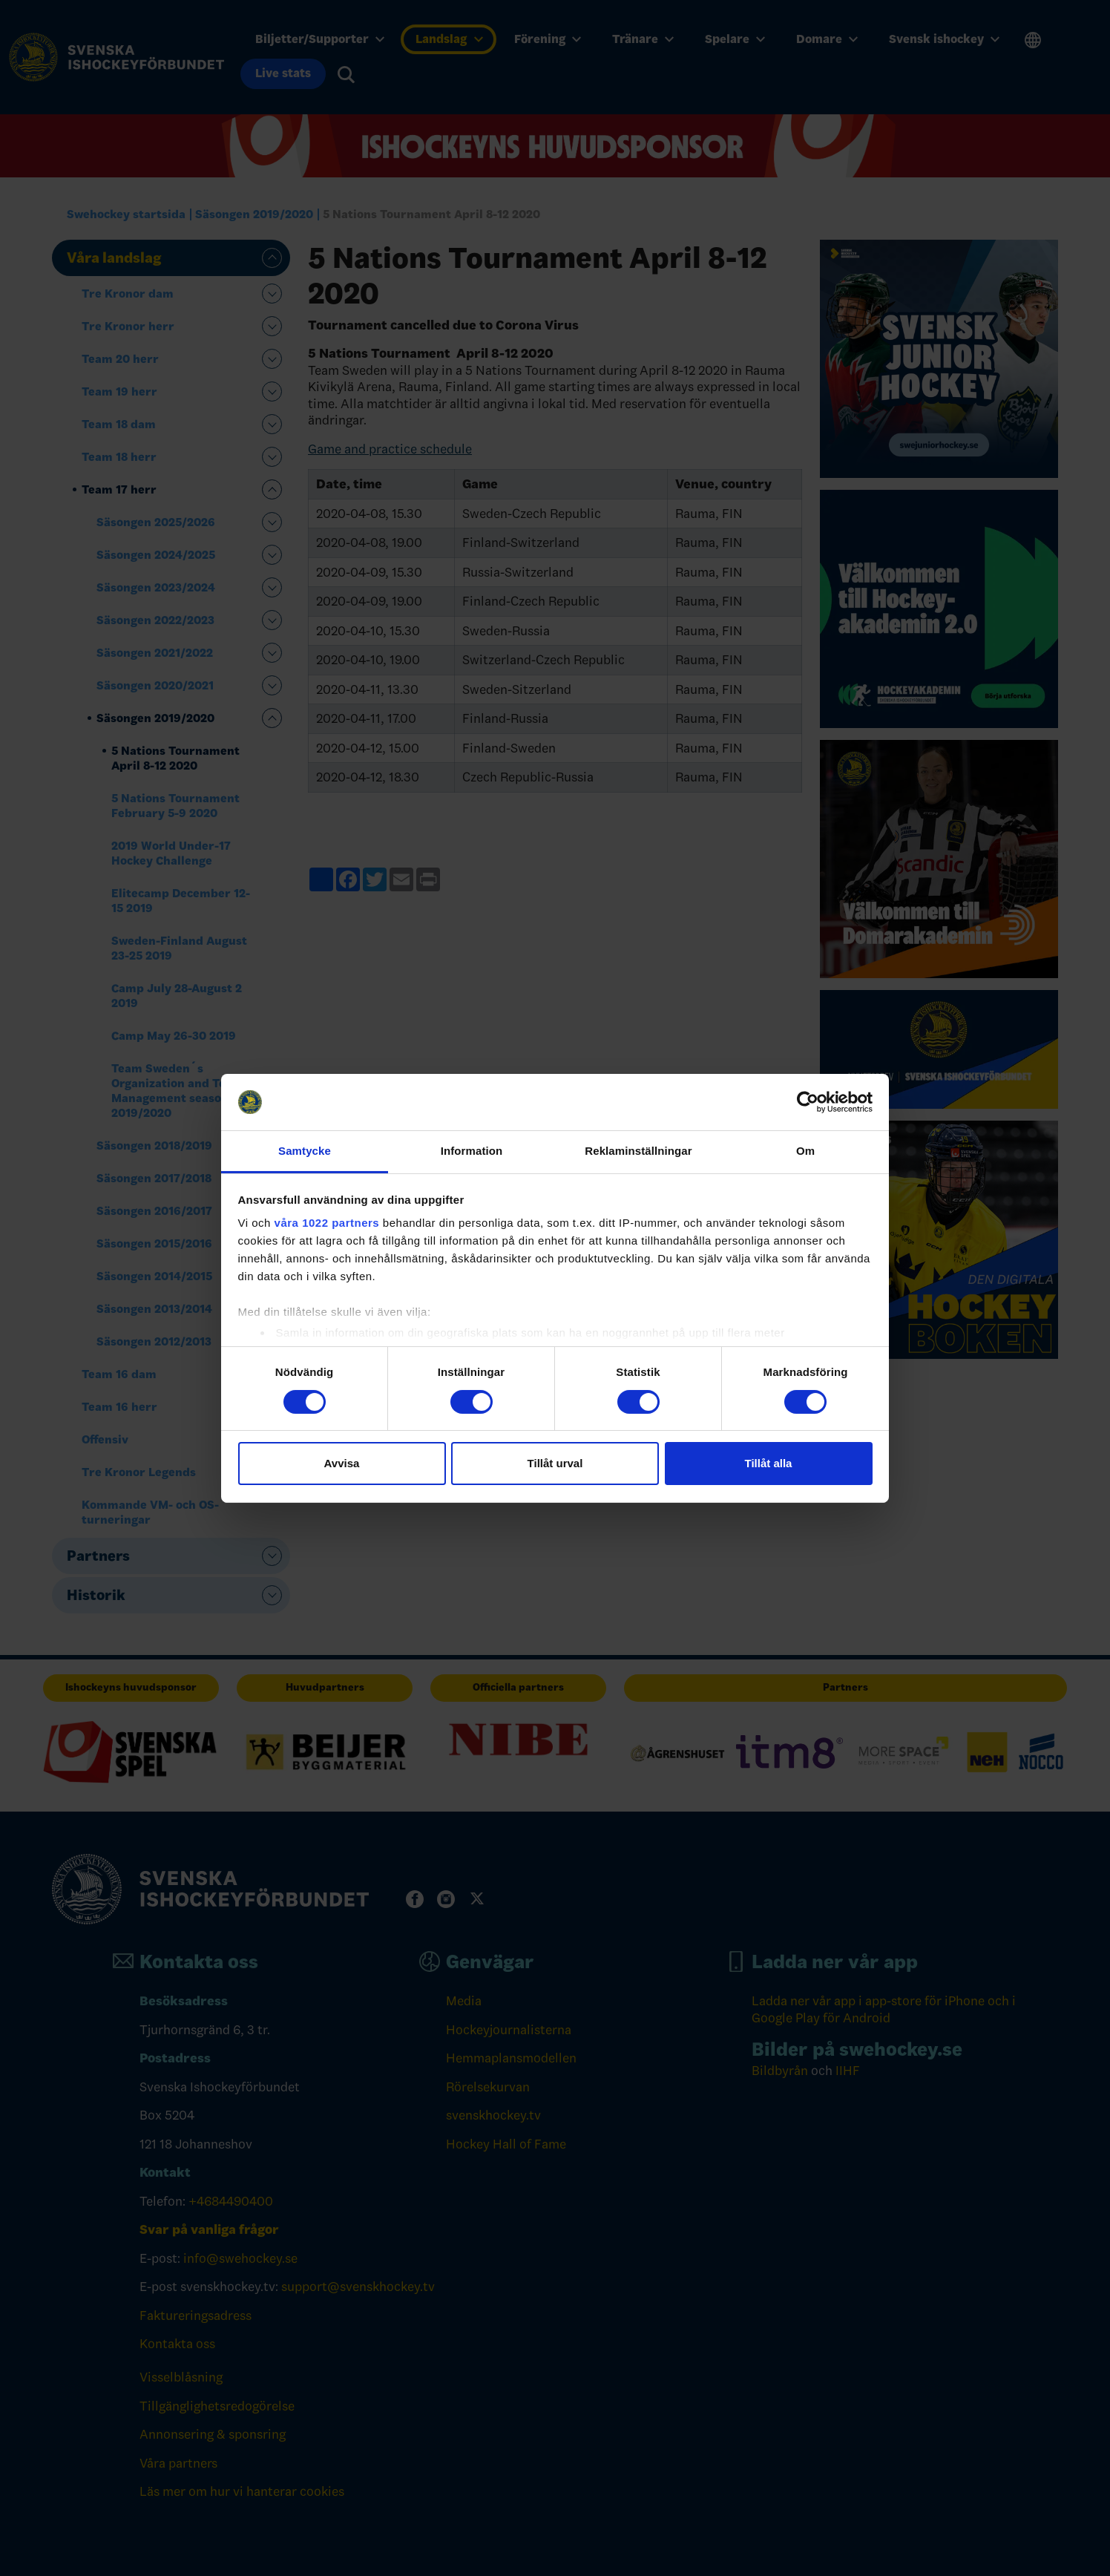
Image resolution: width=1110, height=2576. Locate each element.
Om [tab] (805, 1150)
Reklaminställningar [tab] (638, 1150)
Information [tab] (472, 1150)
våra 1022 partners (327, 1222)
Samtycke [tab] (304, 1150)
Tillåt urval (555, 1463)
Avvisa (342, 1463)
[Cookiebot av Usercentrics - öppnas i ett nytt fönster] (808, 1102)
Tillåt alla (768, 1463)
